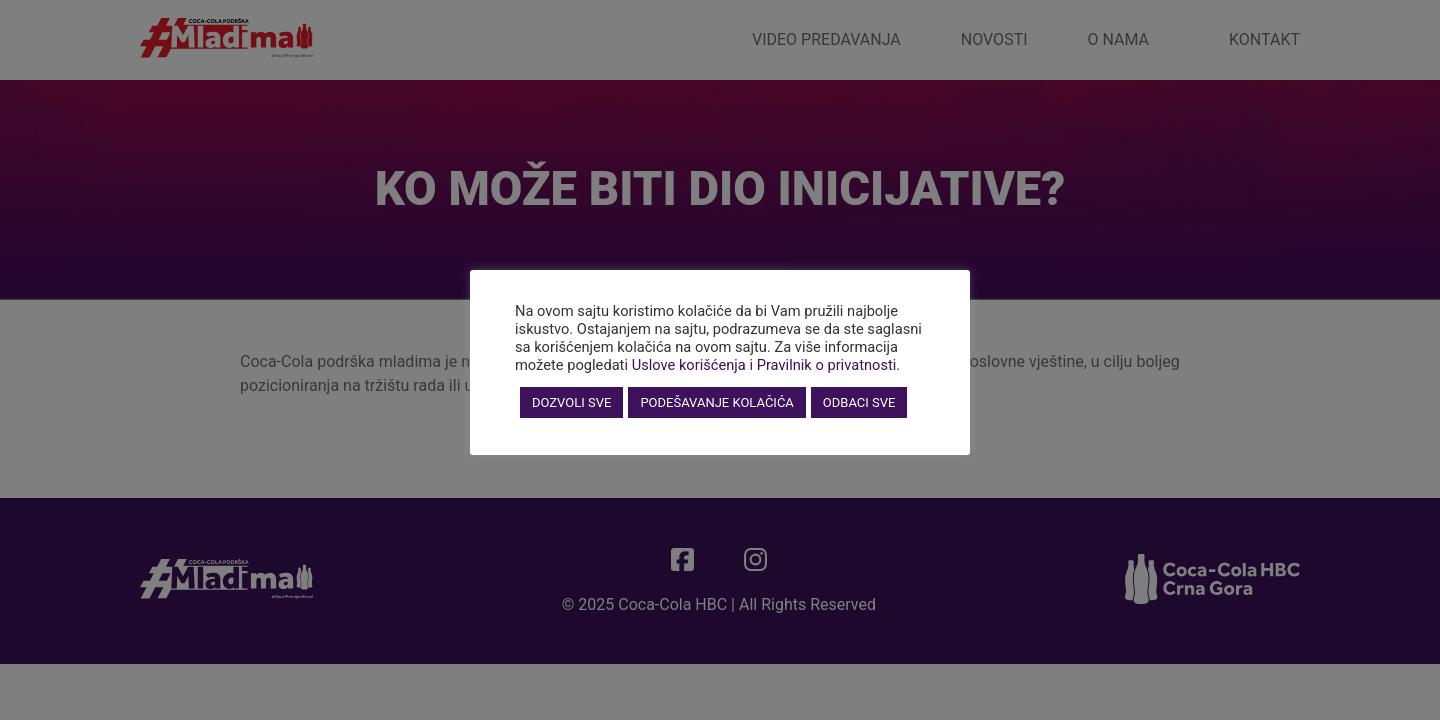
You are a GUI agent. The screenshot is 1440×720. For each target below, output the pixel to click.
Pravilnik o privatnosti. (829, 365)
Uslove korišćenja (689, 365)
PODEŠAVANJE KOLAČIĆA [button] (716, 402)
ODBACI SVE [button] (859, 402)
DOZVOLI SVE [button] (571, 402)
